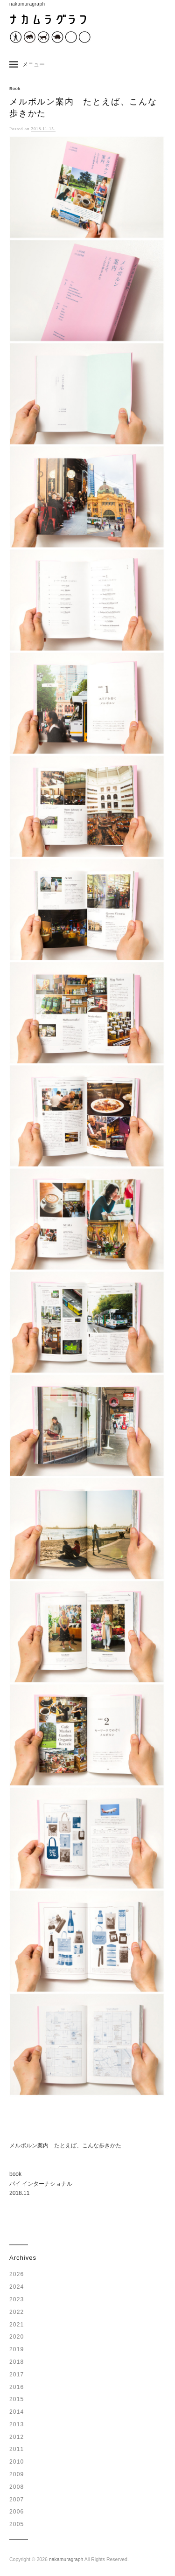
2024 (16, 2287)
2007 (16, 2499)
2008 (16, 2487)
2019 (16, 2349)
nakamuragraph (66, 2559)
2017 (16, 2374)
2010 (16, 2461)
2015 (16, 2399)
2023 (16, 2299)
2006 (16, 2511)
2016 (16, 2387)
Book (15, 88)
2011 (16, 2449)
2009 (16, 2474)
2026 (16, 2274)
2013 (16, 2424)
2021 (16, 2324)
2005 (16, 2524)
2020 (16, 2336)
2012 (16, 2437)
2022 (16, 2312)
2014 (16, 2412)
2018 (16, 2362)
